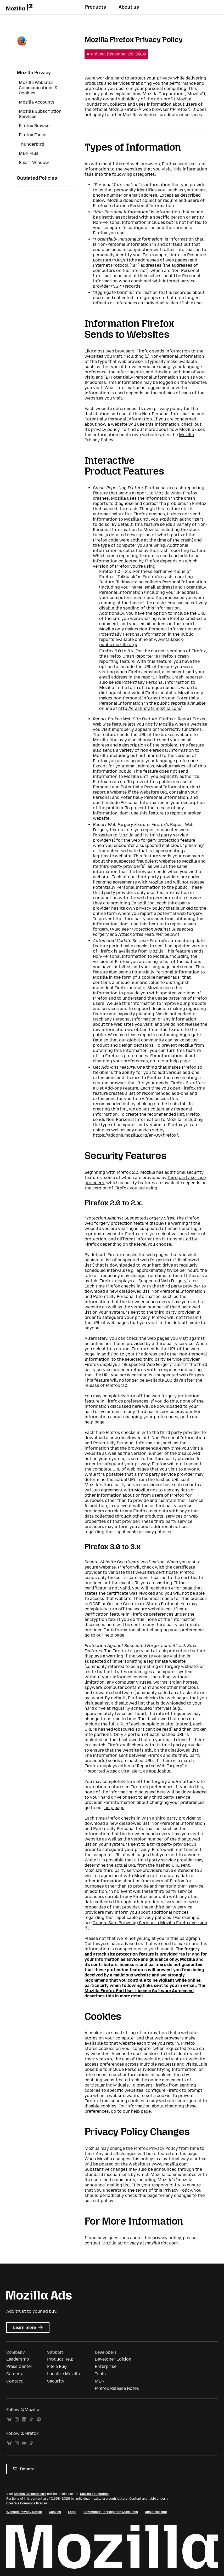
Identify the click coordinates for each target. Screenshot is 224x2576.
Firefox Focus (32, 134)
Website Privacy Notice (24, 2512)
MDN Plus (28, 153)
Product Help (60, 2359)
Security (55, 2381)
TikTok (31, 2419)
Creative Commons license (26, 2503)
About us (129, 7)
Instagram (17, 2419)
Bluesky (9, 2419)
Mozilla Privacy (34, 73)
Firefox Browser (35, 125)
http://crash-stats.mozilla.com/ (150, 708)
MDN (99, 2381)
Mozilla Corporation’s (30, 2494)
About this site (156, 2512)
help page (180, 1060)
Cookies (55, 2512)
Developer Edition (113, 2359)
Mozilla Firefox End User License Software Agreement (139, 1990)
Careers (14, 2373)
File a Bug (57, 2366)
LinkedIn (24, 2419)
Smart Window (34, 162)
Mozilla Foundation (94, 2494)
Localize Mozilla (63, 2373)
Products (95, 7)
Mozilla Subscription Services (40, 114)
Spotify (39, 2419)
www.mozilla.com (170, 2164)
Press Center (19, 2366)
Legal (72, 2512)
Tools (100, 2373)
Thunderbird (31, 144)
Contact (14, 2381)
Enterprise (105, 2366)
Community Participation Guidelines (110, 2512)
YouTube (24, 2443)
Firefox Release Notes (117, 2388)
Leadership (17, 2359)
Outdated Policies (37, 178)
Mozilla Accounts (36, 102)
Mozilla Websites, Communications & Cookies (38, 87)
